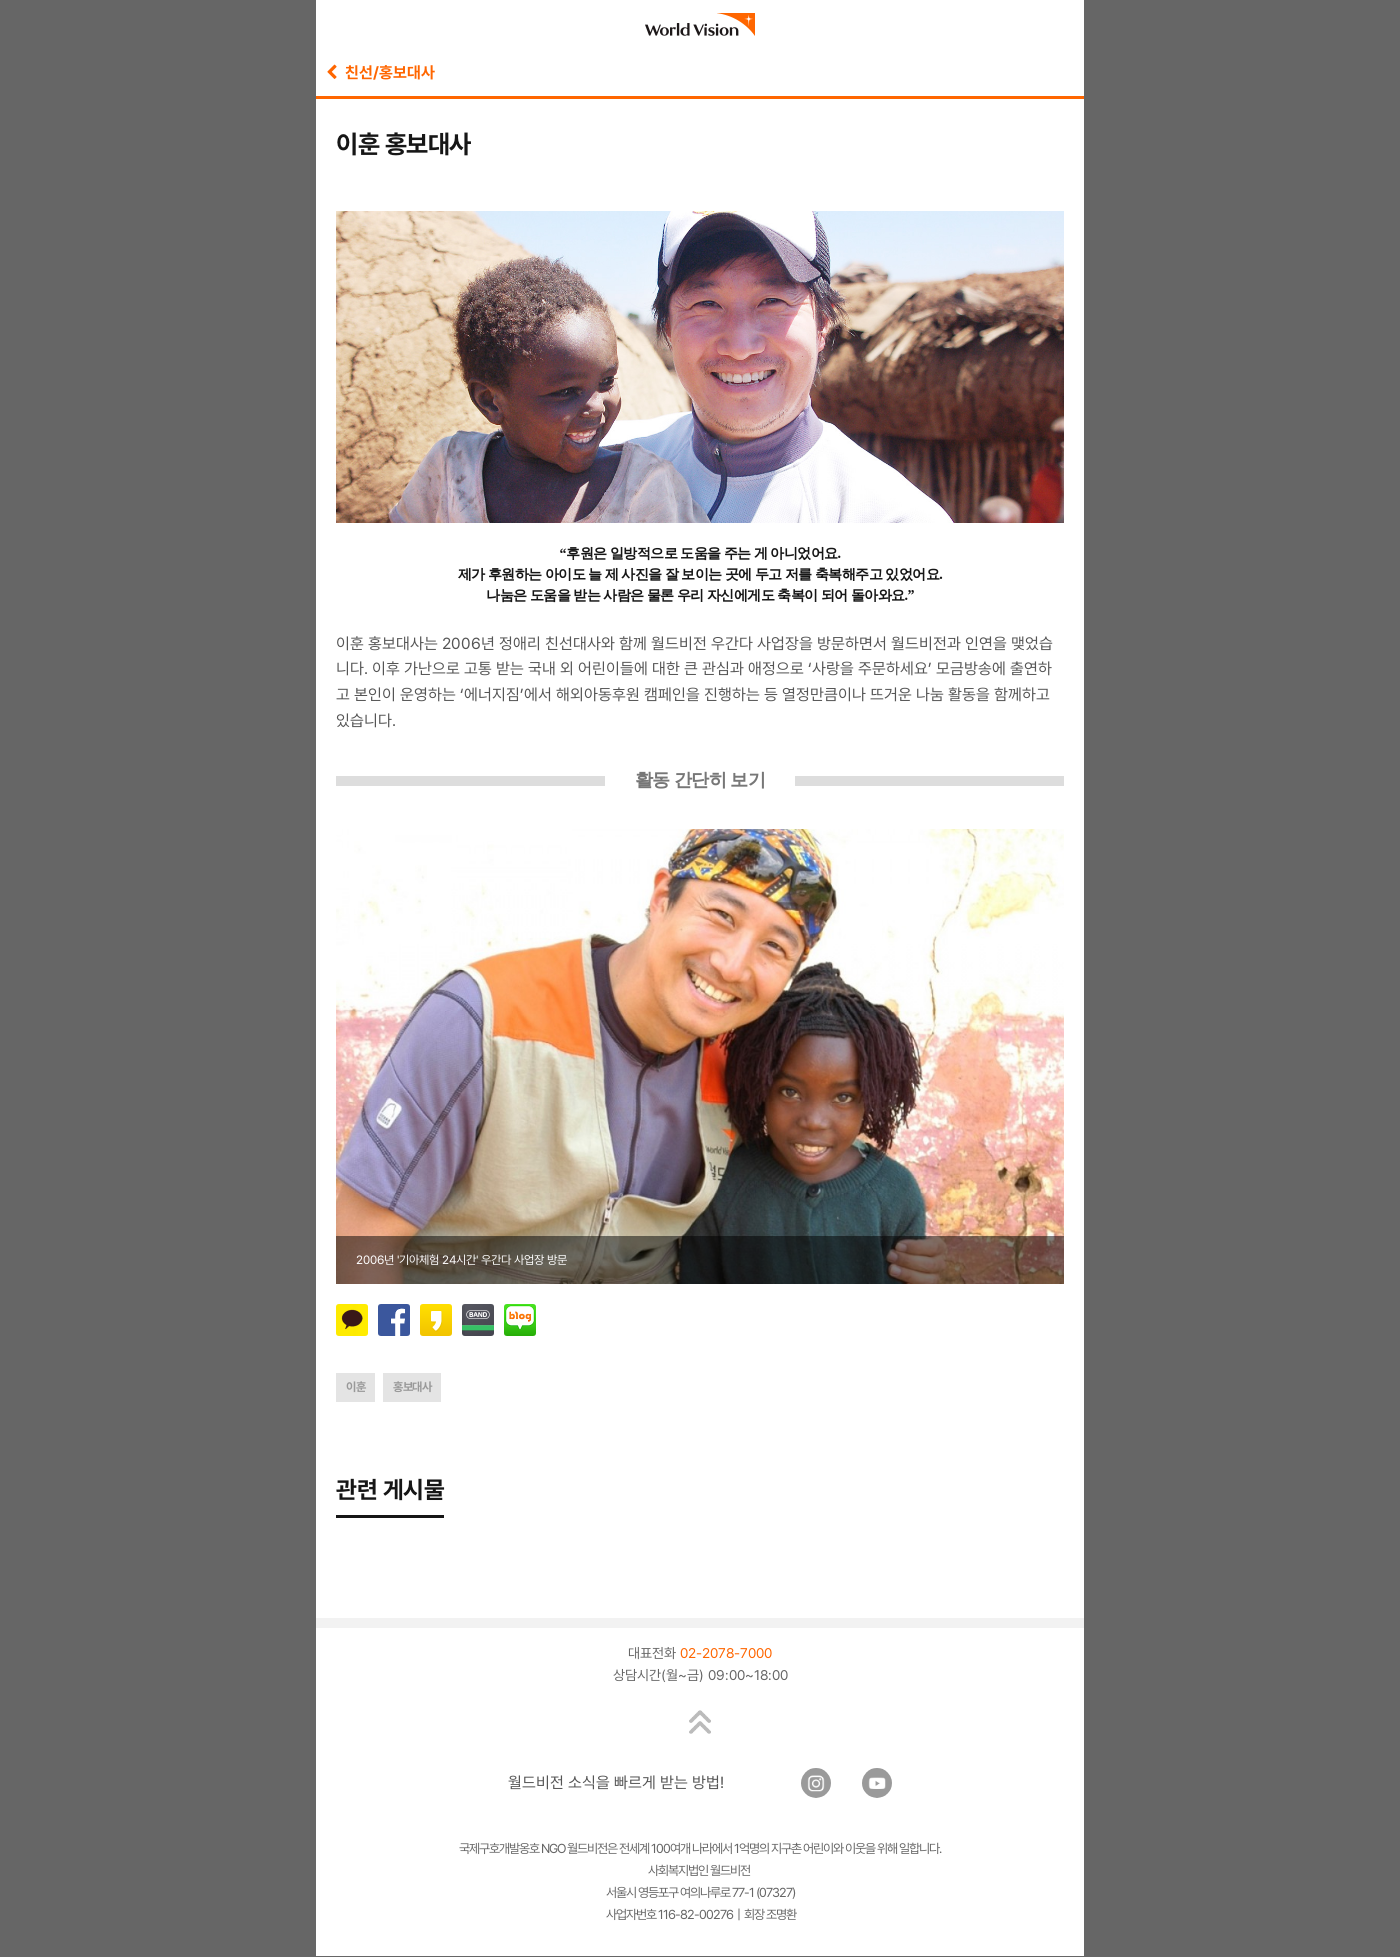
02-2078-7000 (726, 1654)
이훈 (355, 1387)
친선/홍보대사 (380, 72)
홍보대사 (412, 1387)
